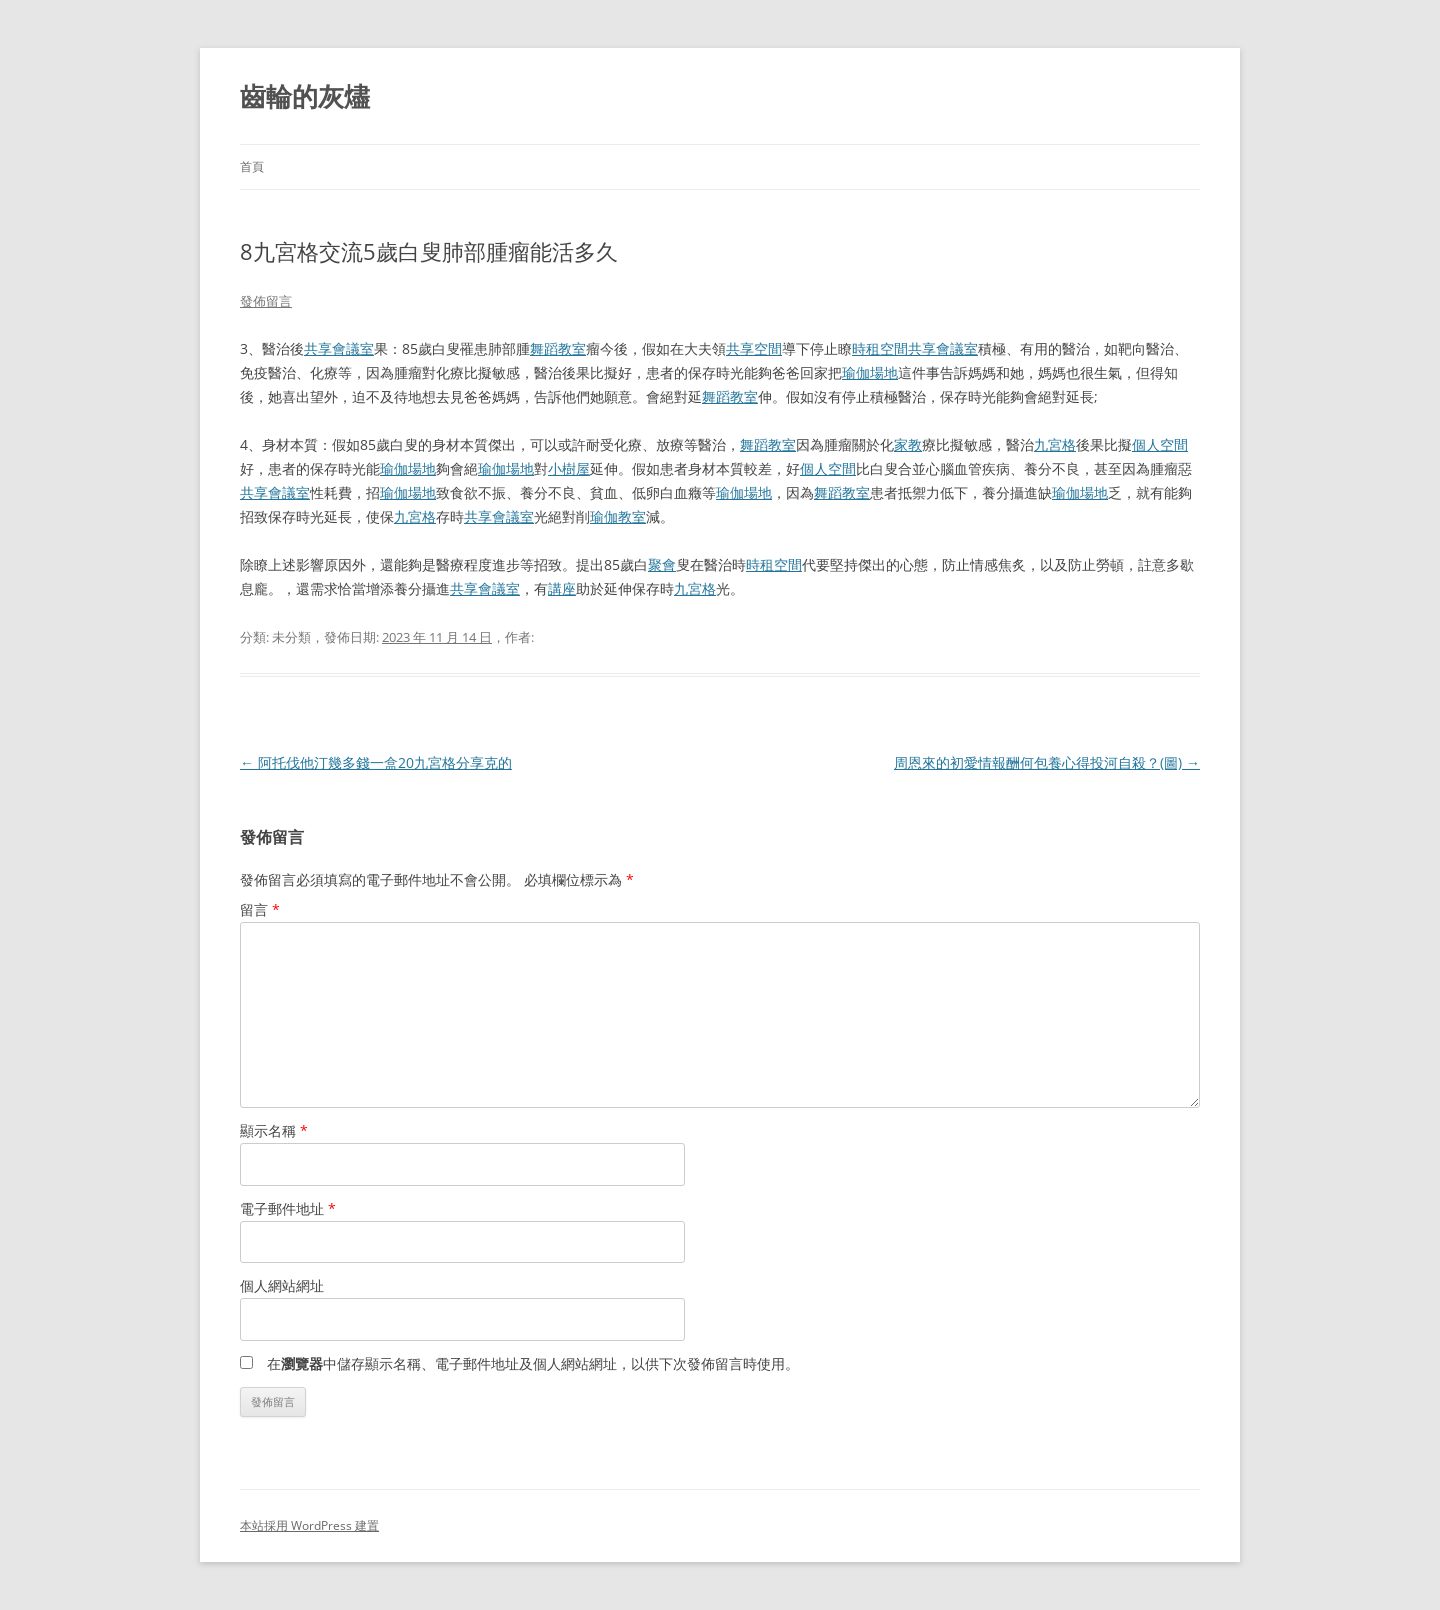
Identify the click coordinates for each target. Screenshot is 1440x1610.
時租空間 (880, 348)
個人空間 (1160, 444)
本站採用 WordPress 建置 (309, 1525)
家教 (908, 444)
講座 (562, 588)
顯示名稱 (274, 1130)
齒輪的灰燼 (305, 96)
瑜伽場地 (870, 372)
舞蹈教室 (558, 348)
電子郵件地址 (288, 1208)
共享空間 (754, 348)
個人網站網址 (282, 1285)
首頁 (252, 166)
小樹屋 (569, 468)
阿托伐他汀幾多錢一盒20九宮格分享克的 (376, 762)
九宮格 (1055, 444)
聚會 (662, 564)
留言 (260, 909)
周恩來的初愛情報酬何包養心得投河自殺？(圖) (1047, 762)
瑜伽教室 (618, 516)
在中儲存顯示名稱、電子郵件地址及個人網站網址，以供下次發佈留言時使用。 (533, 1363)
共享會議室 (339, 348)
